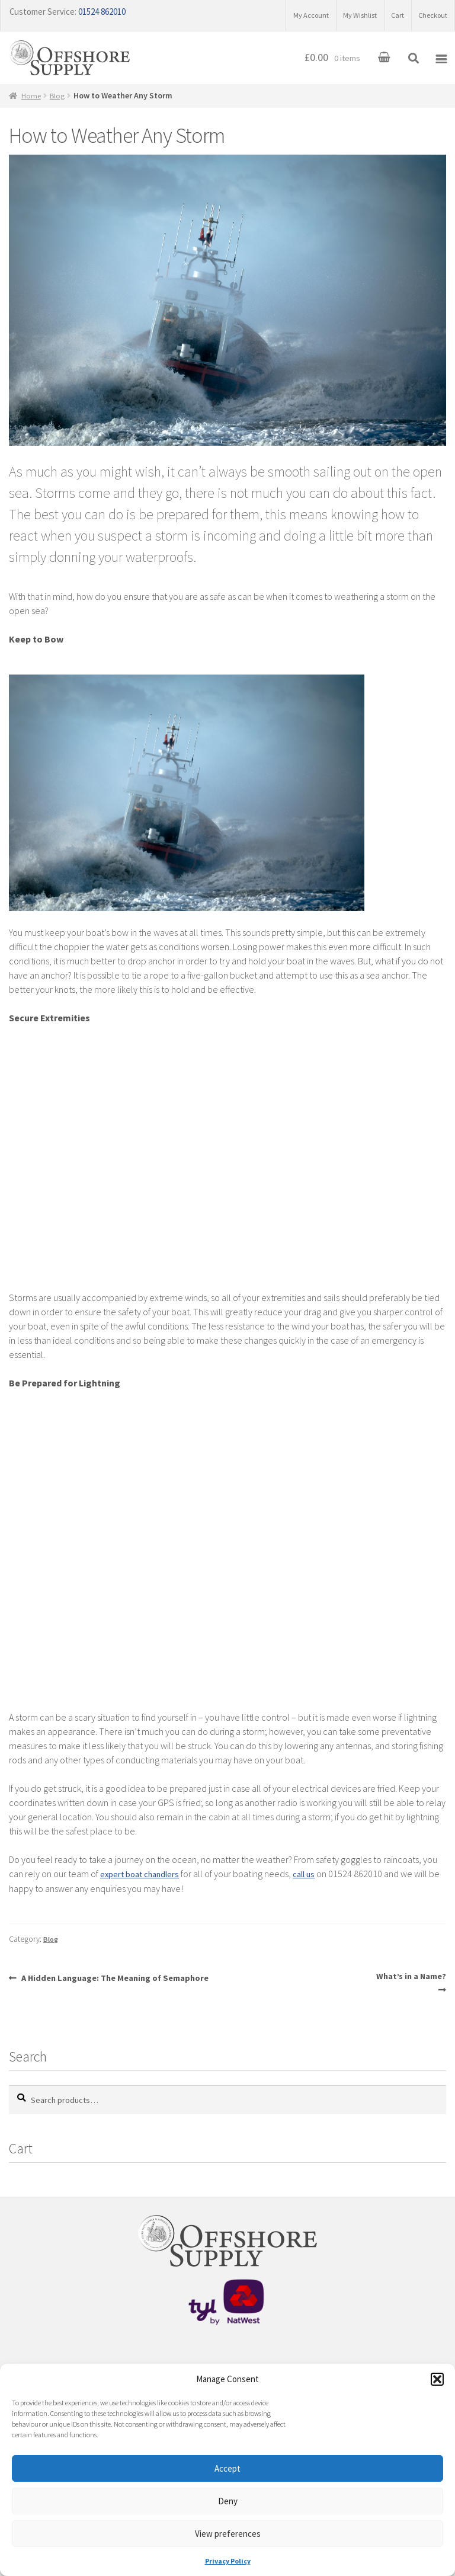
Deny (228, 2501)
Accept (227, 2468)
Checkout (429, 12)
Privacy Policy (228, 2560)
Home (33, 100)
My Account (282, 12)
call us (316, 1879)
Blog (61, 100)
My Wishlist (340, 12)
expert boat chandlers (145, 1879)
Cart (386, 12)
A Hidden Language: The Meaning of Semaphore (125, 1983)
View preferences (228, 2533)
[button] (437, 2379)
